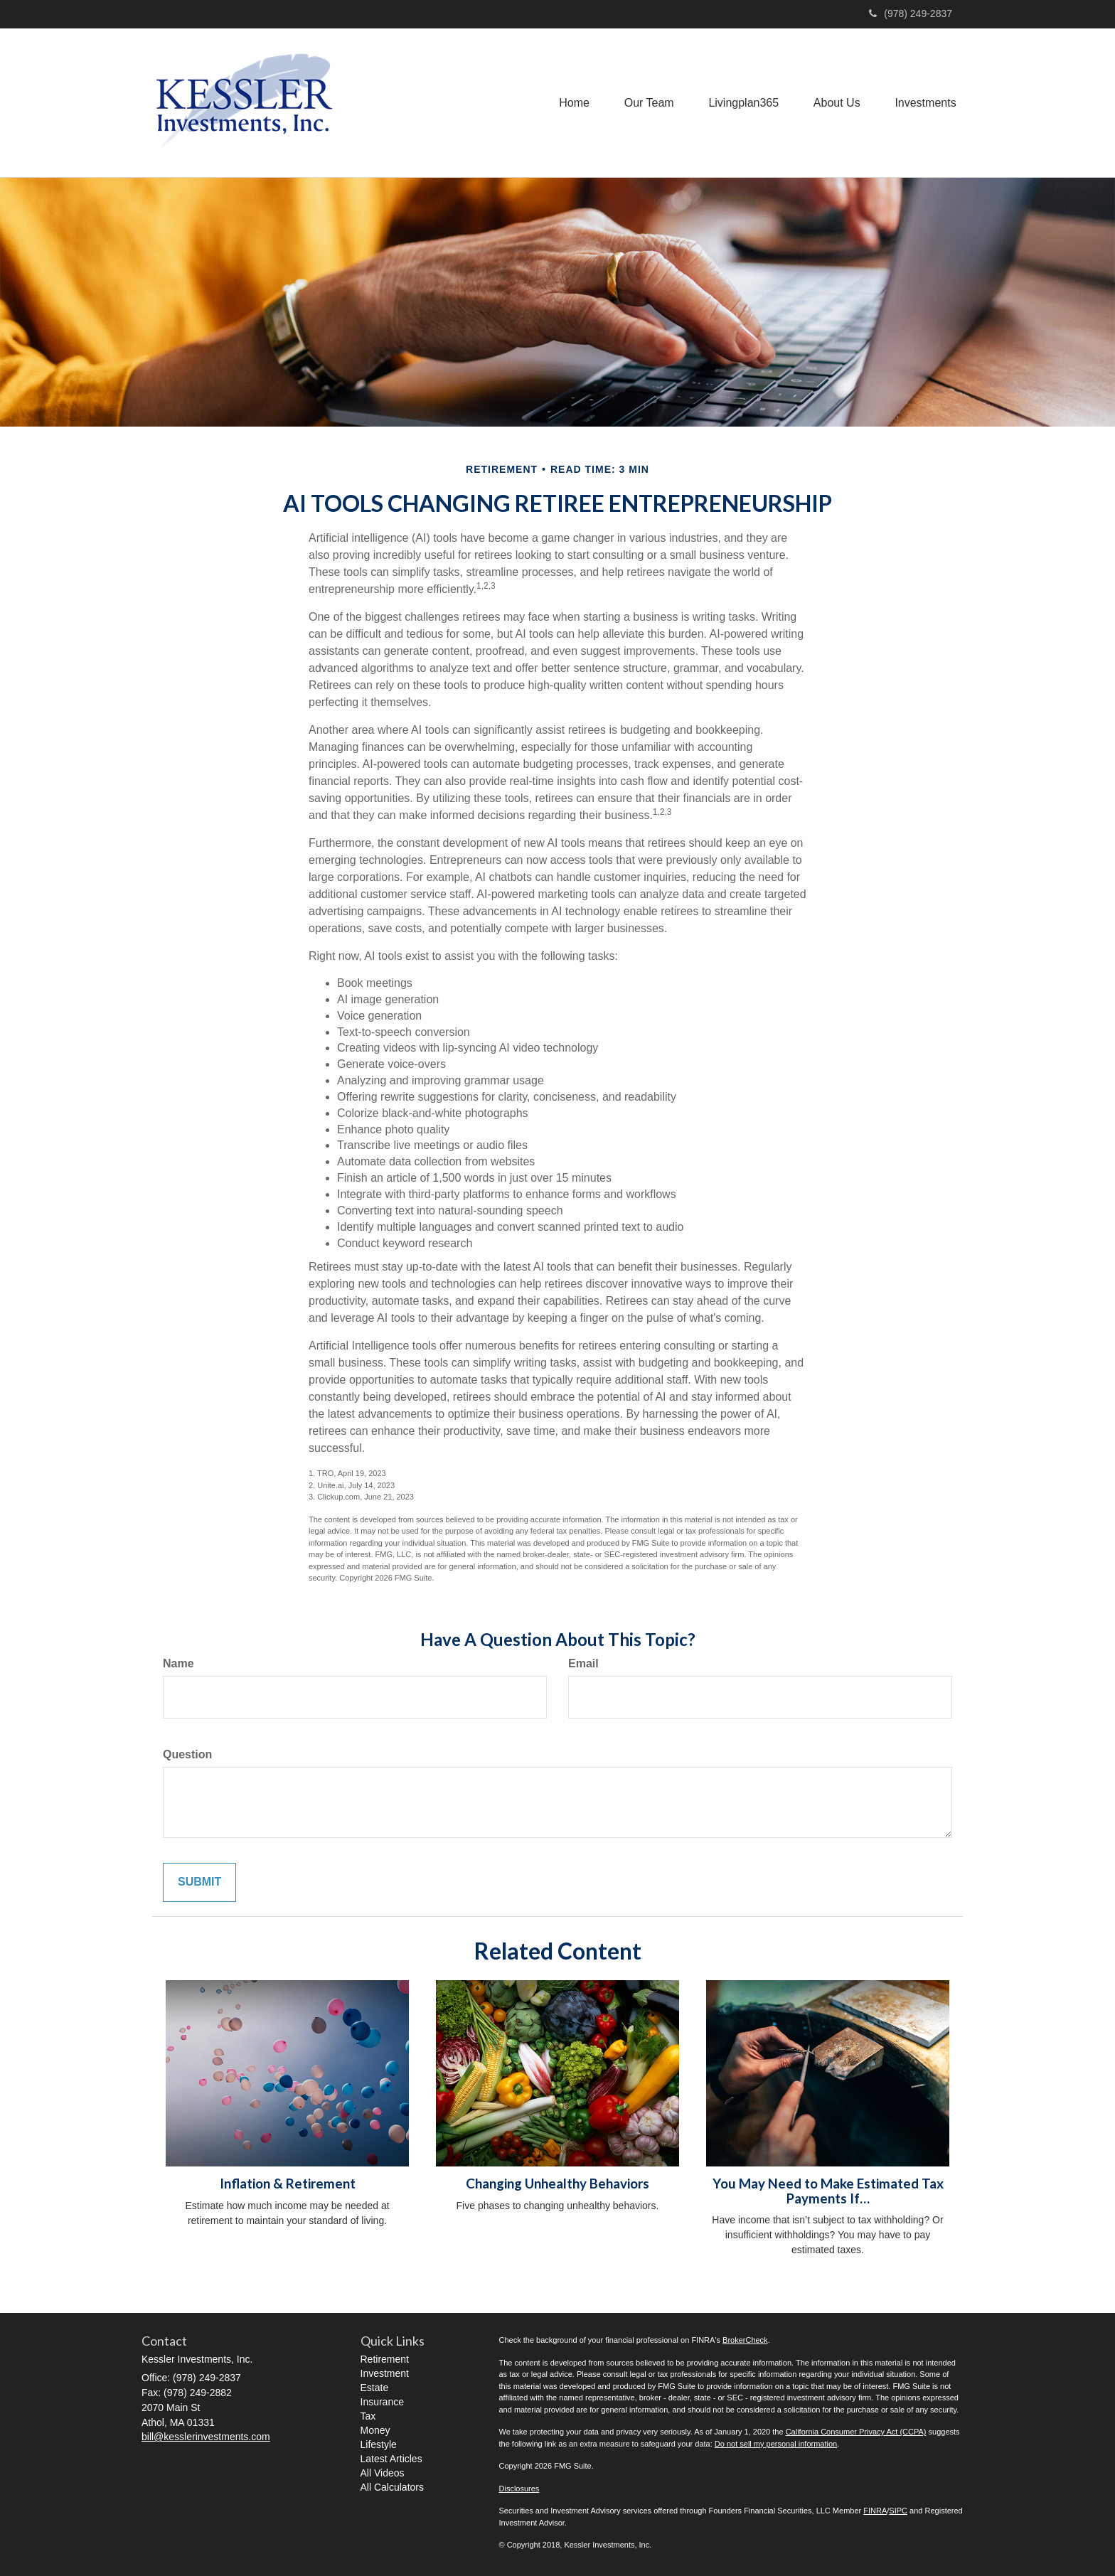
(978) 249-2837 (910, 13)
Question (187, 1754)
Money (375, 2430)
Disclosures (519, 2488)
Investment (385, 2373)
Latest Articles (391, 2458)
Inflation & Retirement (288, 2183)
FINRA (875, 2510)
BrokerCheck (745, 2340)
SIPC (898, 2510)
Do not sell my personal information (776, 2443)
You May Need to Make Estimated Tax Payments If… (828, 2191)
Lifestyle (379, 2444)
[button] (645, 102)
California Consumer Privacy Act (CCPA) (856, 2431)
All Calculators (392, 2487)
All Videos (383, 2473)
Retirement (385, 2359)
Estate (375, 2387)
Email (583, 1663)
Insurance (382, 2401)
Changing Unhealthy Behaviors (557, 2183)
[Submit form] (199, 1882)
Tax (368, 2416)
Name (178, 1663)
